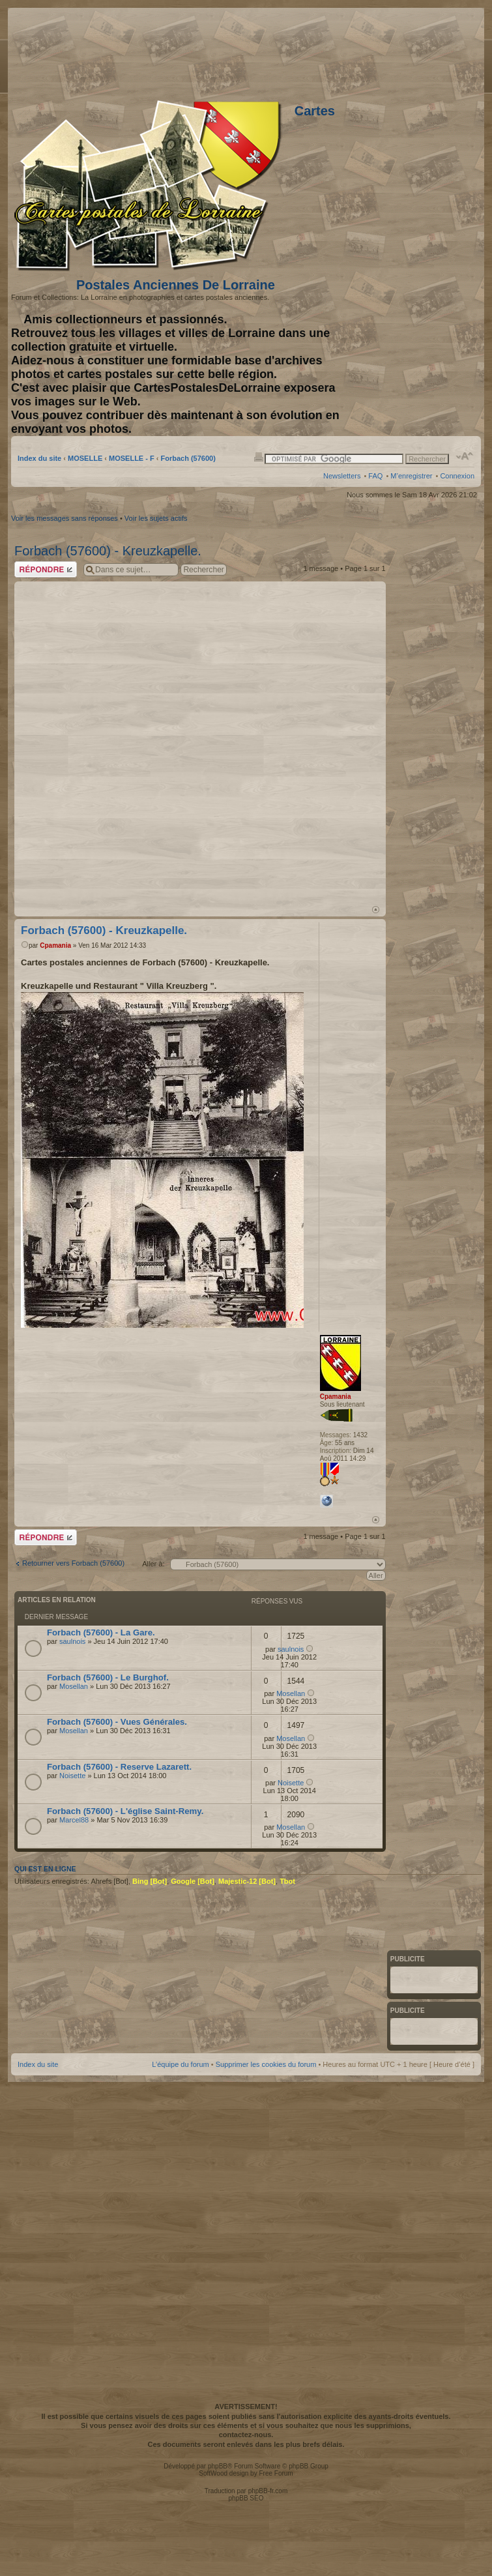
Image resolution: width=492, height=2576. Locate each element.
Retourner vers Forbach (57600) (73, 1563)
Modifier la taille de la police (465, 456)
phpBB (217, 2466)
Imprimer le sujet (259, 456)
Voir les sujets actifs (156, 518)
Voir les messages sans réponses (64, 518)
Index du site (39, 458)
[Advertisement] (310, 52)
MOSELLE (85, 458)
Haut (375, 909)
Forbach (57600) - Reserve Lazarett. (119, 1767)
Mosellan (73, 1686)
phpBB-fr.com (268, 2491)
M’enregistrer (411, 476)
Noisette (72, 1775)
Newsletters (341, 476)
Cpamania (55, 945)
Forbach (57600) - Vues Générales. (117, 1722)
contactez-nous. (246, 2434)
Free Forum (276, 2473)
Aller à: (153, 1564)
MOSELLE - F (131, 458)
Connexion (457, 476)
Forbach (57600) (187, 458)
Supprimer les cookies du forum (266, 2064)
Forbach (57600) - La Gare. (101, 1632)
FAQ (375, 476)
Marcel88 (74, 1820)
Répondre (45, 569)
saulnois (72, 1641)
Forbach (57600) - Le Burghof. (108, 1677)
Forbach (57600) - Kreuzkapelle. (107, 551)
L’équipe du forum (180, 2064)
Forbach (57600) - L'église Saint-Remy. (125, 1811)
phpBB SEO (246, 2498)
